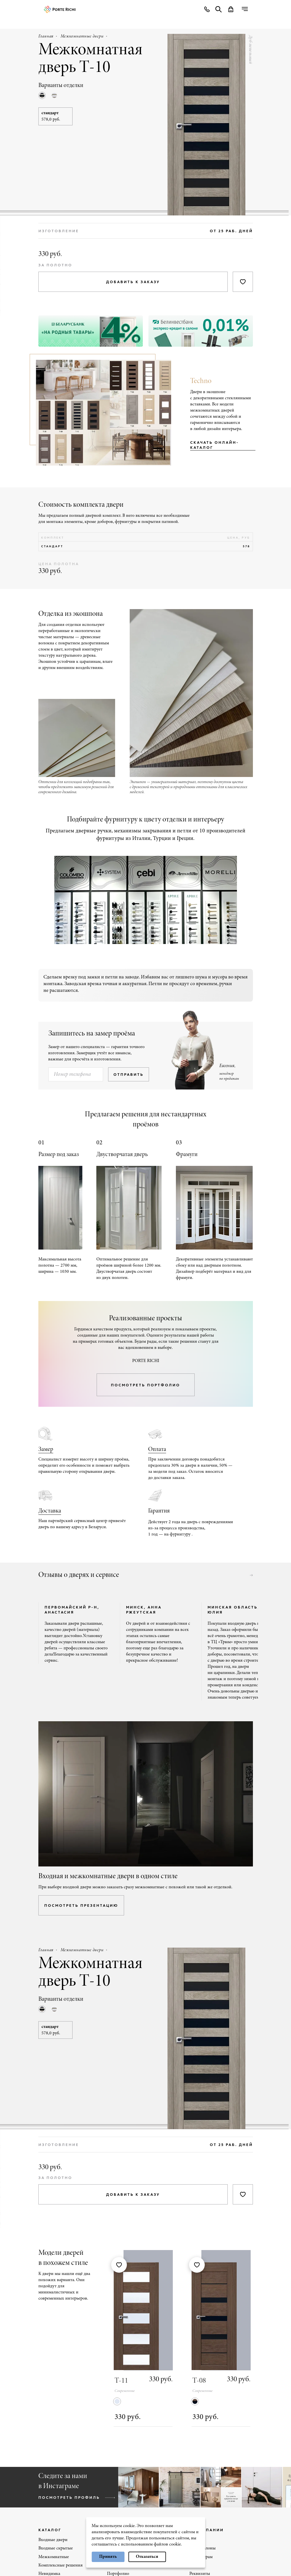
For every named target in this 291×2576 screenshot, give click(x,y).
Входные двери (52, 2540)
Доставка (49, 1511)
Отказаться (147, 2556)
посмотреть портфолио (145, 1385)
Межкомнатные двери (81, 36)
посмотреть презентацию (81, 1905)
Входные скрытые (55, 2548)
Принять (108, 2556)
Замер (45, 1449)
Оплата (157, 1449)
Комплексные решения (60, 2565)
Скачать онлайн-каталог (214, 445)
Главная (46, 36)
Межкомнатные (53, 2557)
